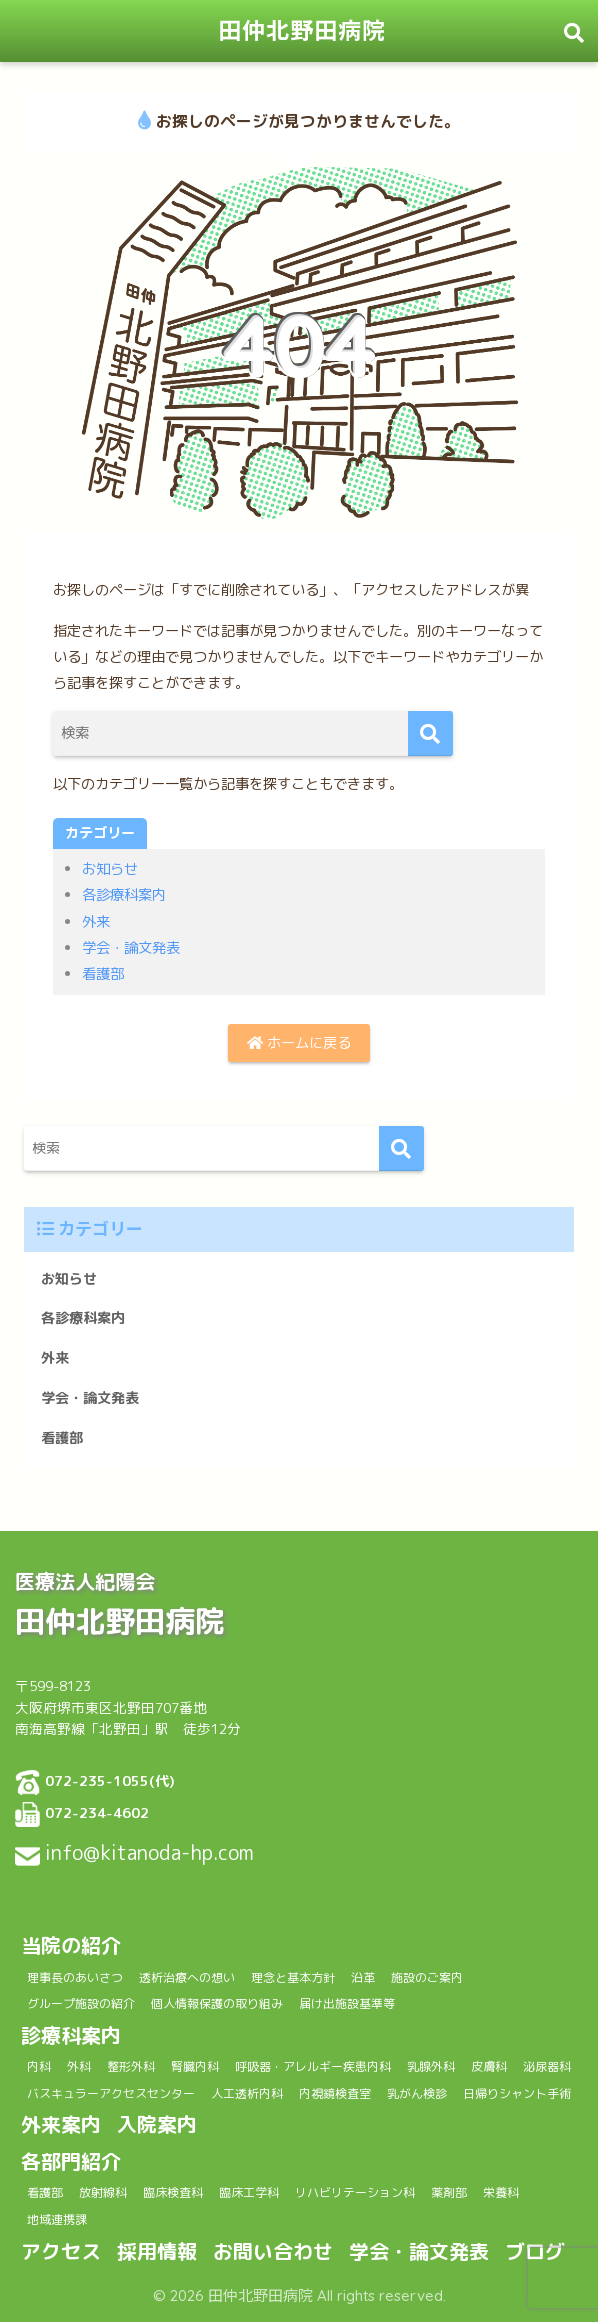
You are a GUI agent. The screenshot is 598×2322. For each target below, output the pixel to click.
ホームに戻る (299, 1043)
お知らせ (110, 869)
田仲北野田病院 (302, 30)
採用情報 (157, 2251)
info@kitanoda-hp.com (149, 1852)
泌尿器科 (547, 2066)
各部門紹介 (71, 2161)
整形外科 (131, 2066)
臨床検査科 (173, 2192)
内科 (39, 2066)
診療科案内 (71, 2035)
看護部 (103, 974)
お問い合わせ (273, 2251)
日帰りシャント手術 (517, 2093)
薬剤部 (449, 2192)
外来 (96, 922)
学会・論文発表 (131, 948)
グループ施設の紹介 (81, 2003)
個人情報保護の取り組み (217, 2003)
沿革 (363, 1977)
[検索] (430, 733)
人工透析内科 (247, 2093)
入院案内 (157, 2124)
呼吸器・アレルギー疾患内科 (313, 2066)
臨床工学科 (249, 2192)
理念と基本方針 (293, 1977)
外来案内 (61, 2124)
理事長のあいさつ (75, 1977)
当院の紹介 (71, 1945)
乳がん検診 (417, 2093)
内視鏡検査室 (335, 2093)
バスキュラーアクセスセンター (111, 2093)
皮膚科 (489, 2066)
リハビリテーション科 (355, 2192)
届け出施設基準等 (347, 2003)
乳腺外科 (431, 2066)
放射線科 (103, 2192)
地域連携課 (57, 2219)
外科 (79, 2066)
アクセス (61, 2251)
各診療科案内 (124, 895)
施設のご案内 (427, 1977)
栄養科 (501, 2192)
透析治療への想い (187, 1977)
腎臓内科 (195, 2066)
